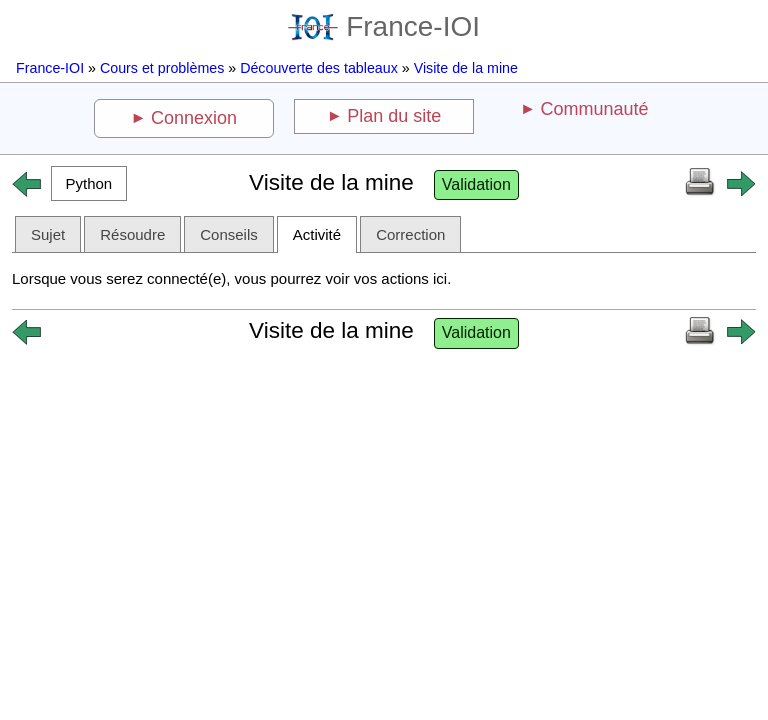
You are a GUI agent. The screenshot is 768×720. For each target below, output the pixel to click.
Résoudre (132, 234)
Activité (317, 234)
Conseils (229, 234)
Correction (410, 234)
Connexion (194, 118)
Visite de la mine (466, 68)
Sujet (48, 234)
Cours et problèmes (162, 68)
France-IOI (384, 26)
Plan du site (394, 116)
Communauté (594, 109)
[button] (89, 183)
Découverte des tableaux (319, 68)
